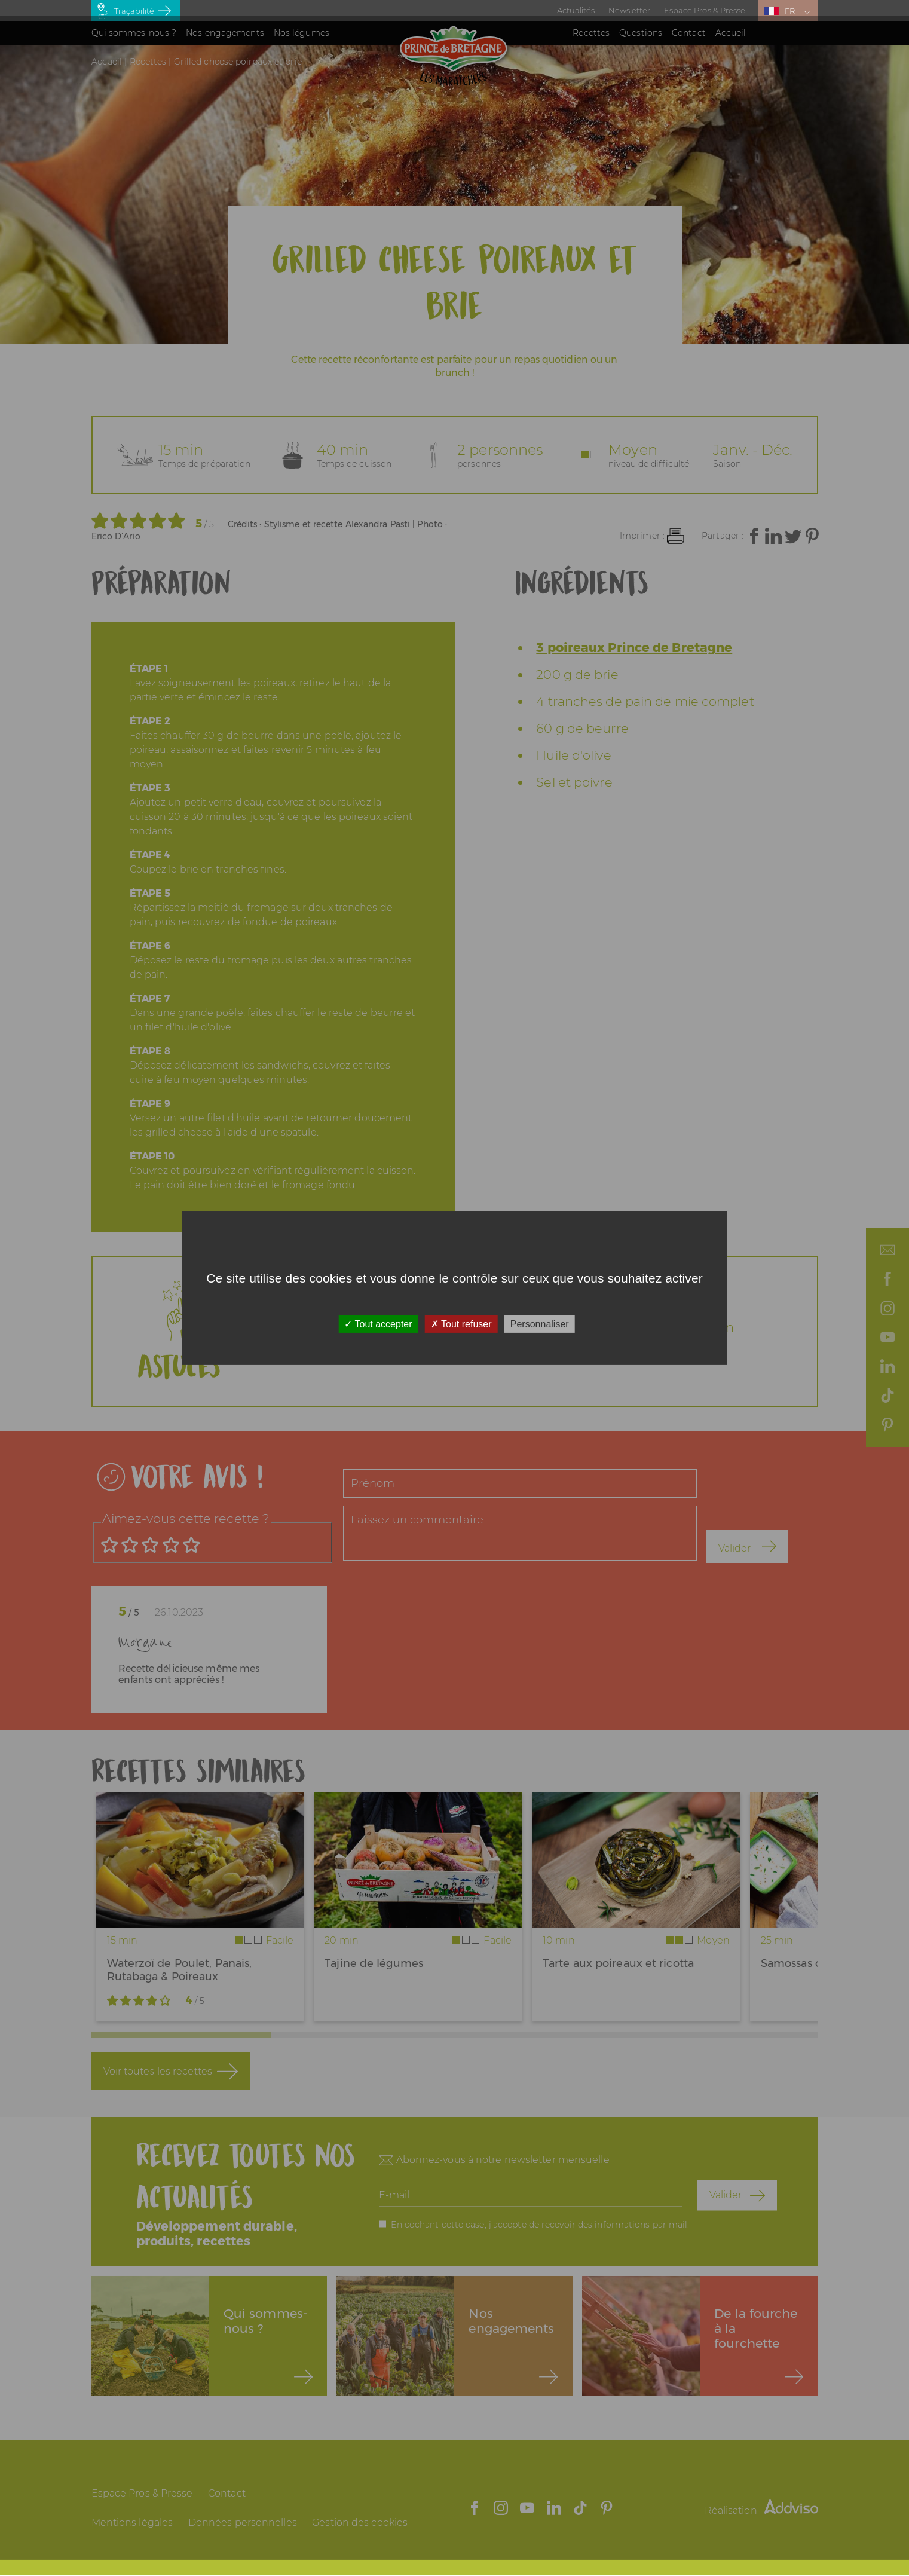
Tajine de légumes (374, 1963)
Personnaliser (539, 1324)
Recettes (591, 32)
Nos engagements (225, 32)
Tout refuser (461, 1324)
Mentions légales (132, 2522)
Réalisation (761, 2510)
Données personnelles (242, 2522)
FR (790, 11)
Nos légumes (301, 32)
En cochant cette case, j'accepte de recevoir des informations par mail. (540, 2224)
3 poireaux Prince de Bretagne (634, 647)
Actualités (576, 10)
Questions (640, 32)
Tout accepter (378, 1324)
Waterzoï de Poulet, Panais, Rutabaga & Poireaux (179, 1970)
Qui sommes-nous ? (134, 32)
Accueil (730, 32)
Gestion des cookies (360, 2522)
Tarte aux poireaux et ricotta (618, 1963)
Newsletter (629, 10)
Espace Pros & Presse (705, 10)
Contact (689, 32)
